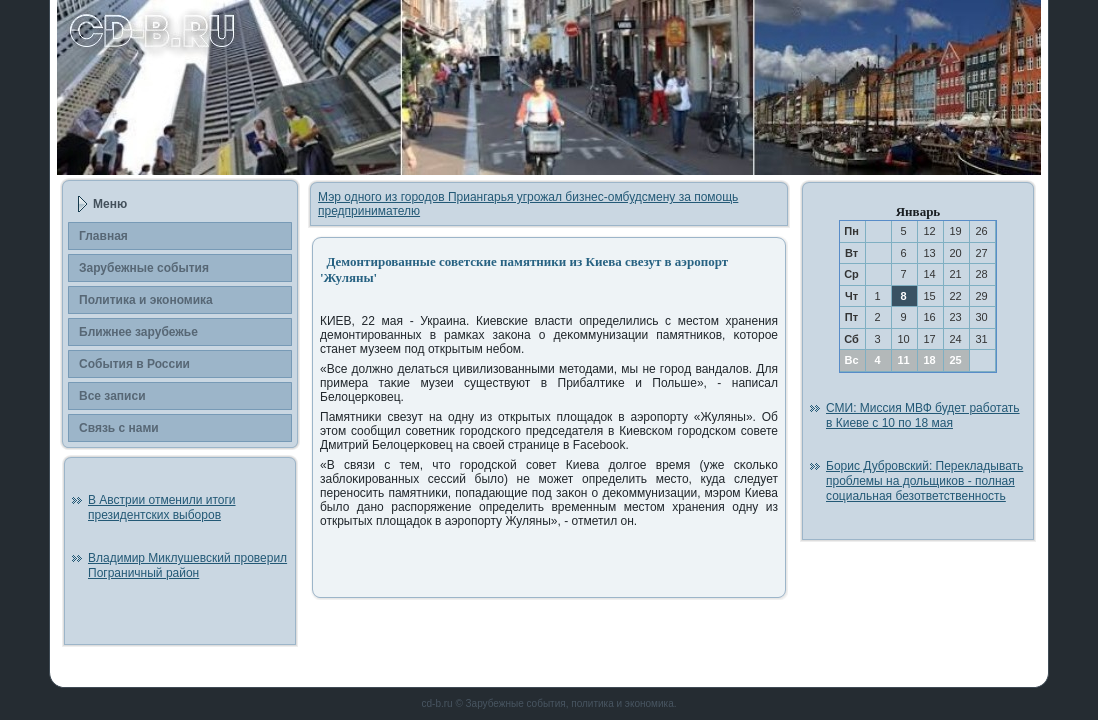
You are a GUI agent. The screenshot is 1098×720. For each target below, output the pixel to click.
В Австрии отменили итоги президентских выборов (162, 507)
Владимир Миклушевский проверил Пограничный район (187, 565)
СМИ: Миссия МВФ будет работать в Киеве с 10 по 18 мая (923, 415)
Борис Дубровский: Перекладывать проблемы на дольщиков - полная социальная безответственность (924, 481)
